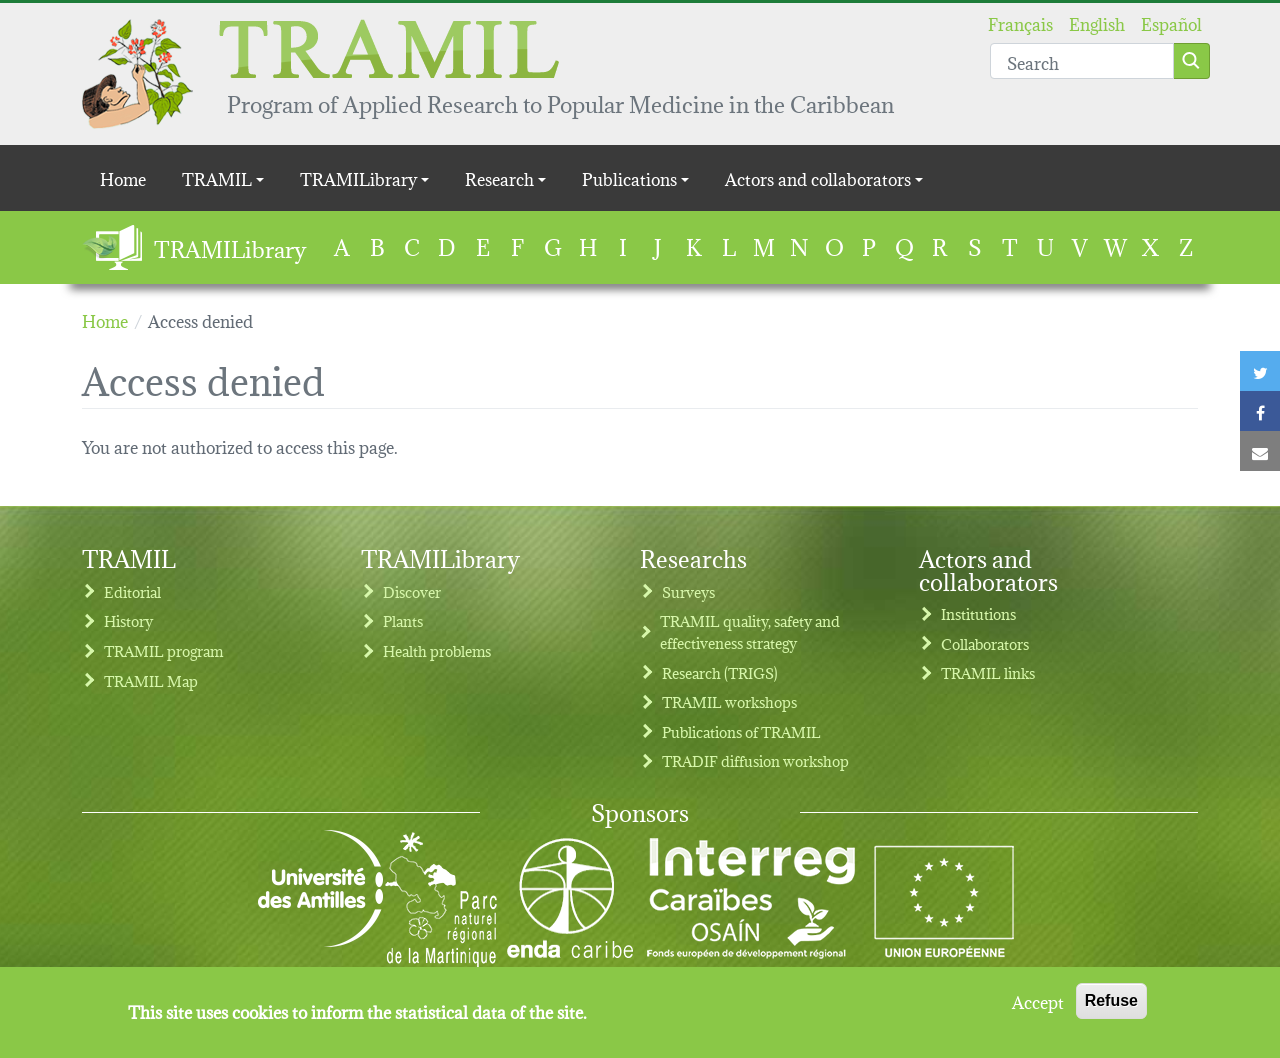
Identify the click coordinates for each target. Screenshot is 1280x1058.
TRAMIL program (163, 650)
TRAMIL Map (151, 680)
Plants (403, 620)
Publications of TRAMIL (741, 731)
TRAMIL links (988, 672)
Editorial (132, 591)
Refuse (1111, 1010)
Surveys (688, 591)
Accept (1038, 1011)
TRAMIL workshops (729, 701)
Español (1171, 22)
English (1097, 22)
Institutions (978, 613)
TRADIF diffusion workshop (755, 760)
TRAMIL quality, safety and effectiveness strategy (750, 631)
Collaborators (985, 643)
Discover (412, 591)
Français (1020, 22)
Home (123, 177)
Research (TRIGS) (720, 672)
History (128, 620)
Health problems (437, 650)
